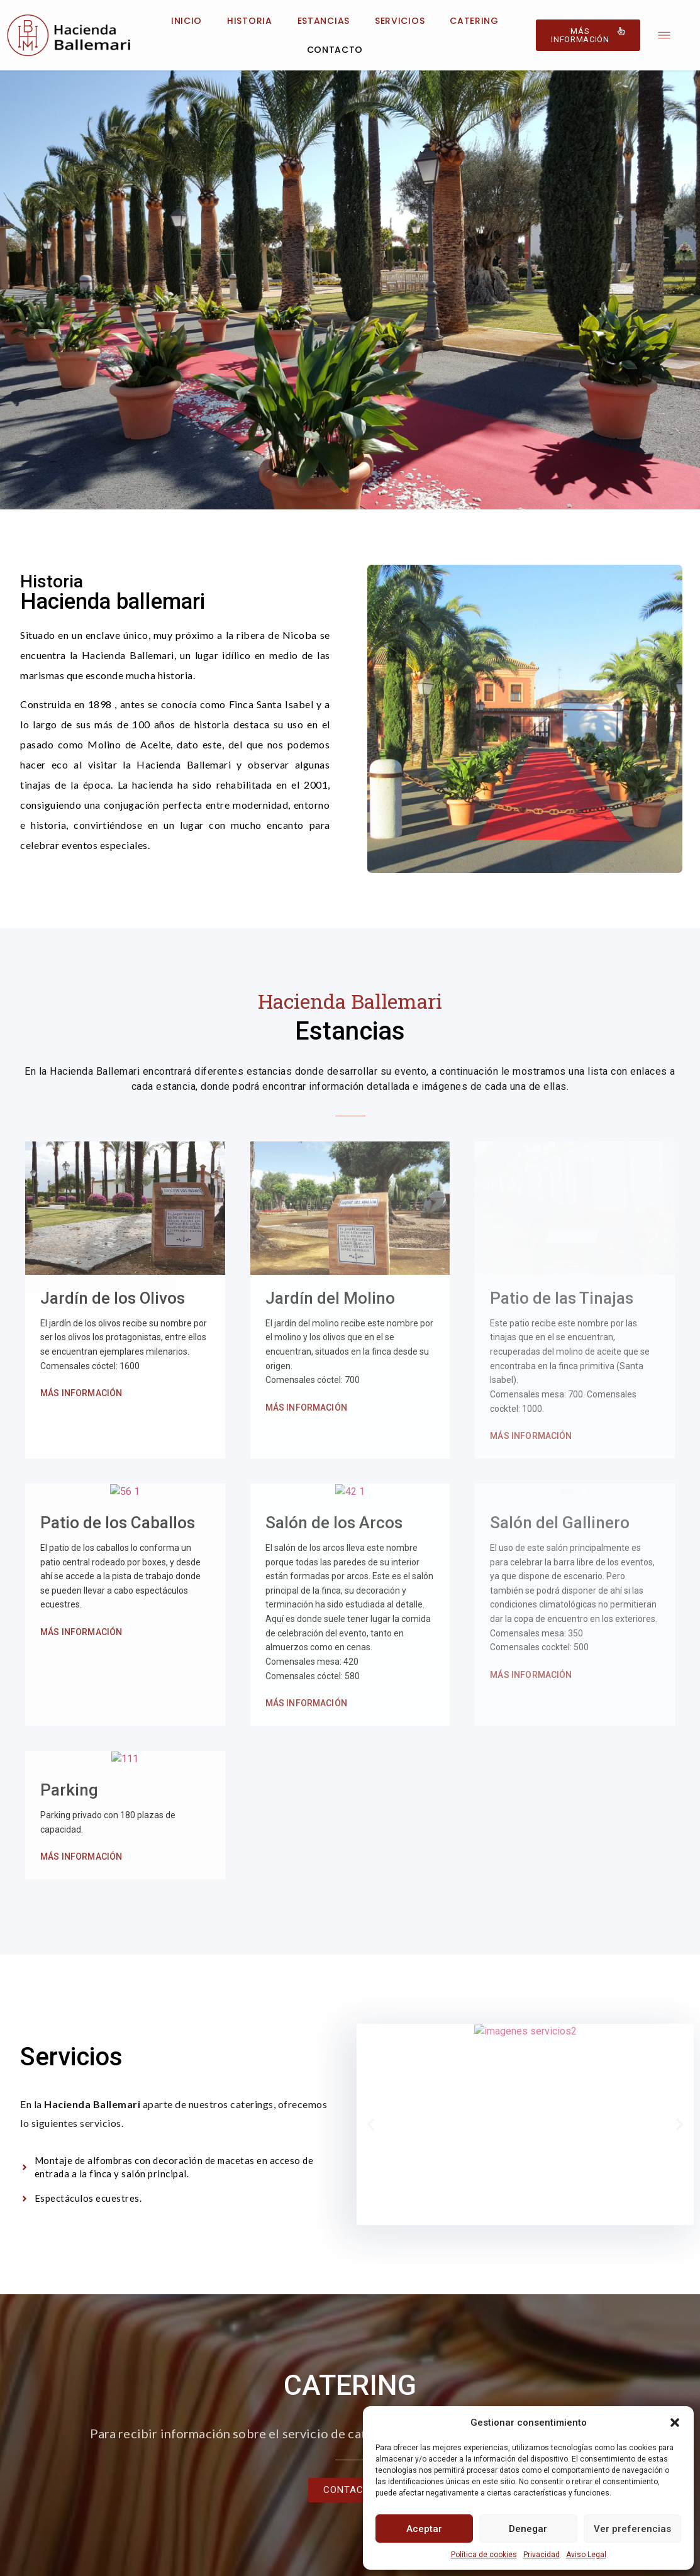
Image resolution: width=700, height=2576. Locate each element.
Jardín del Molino (330, 1179)
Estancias (323, 20)
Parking (69, 1746)
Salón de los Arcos (334, 1479)
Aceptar (424, 2528)
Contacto (335, 49)
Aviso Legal (586, 2554)
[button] (675, 2422)
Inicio (186, 20)
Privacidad (541, 2554)
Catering (474, 20)
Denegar (528, 2528)
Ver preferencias (632, 2528)
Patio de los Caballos (117, 1479)
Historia (249, 20)
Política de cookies (484, 2554)
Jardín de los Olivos (112, 1298)
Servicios (400, 20)
